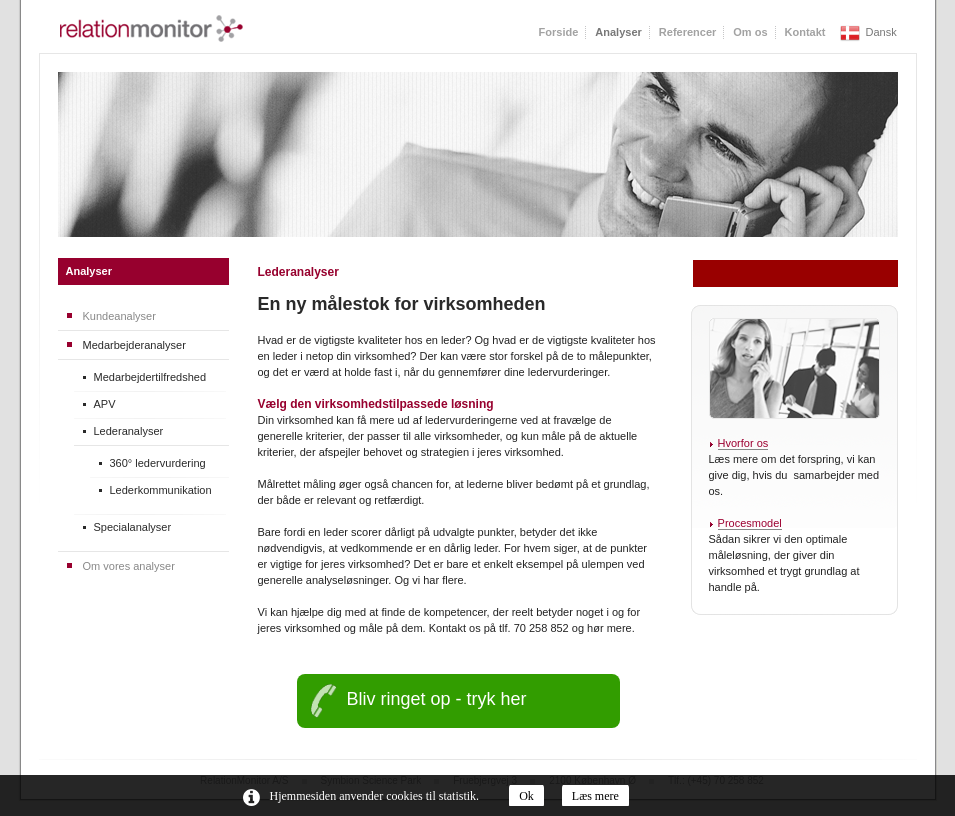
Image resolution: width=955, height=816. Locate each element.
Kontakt (805, 32)
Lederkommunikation (161, 490)
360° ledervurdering (158, 463)
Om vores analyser (129, 566)
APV (105, 404)
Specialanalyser (133, 527)
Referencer (687, 32)
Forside (559, 32)
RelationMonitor (151, 28)
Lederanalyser (129, 431)
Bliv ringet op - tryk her (437, 699)
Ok (526, 796)
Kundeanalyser (119, 316)
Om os (750, 32)
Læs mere (595, 796)
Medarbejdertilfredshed (150, 377)
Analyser (89, 271)
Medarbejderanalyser (134, 345)
